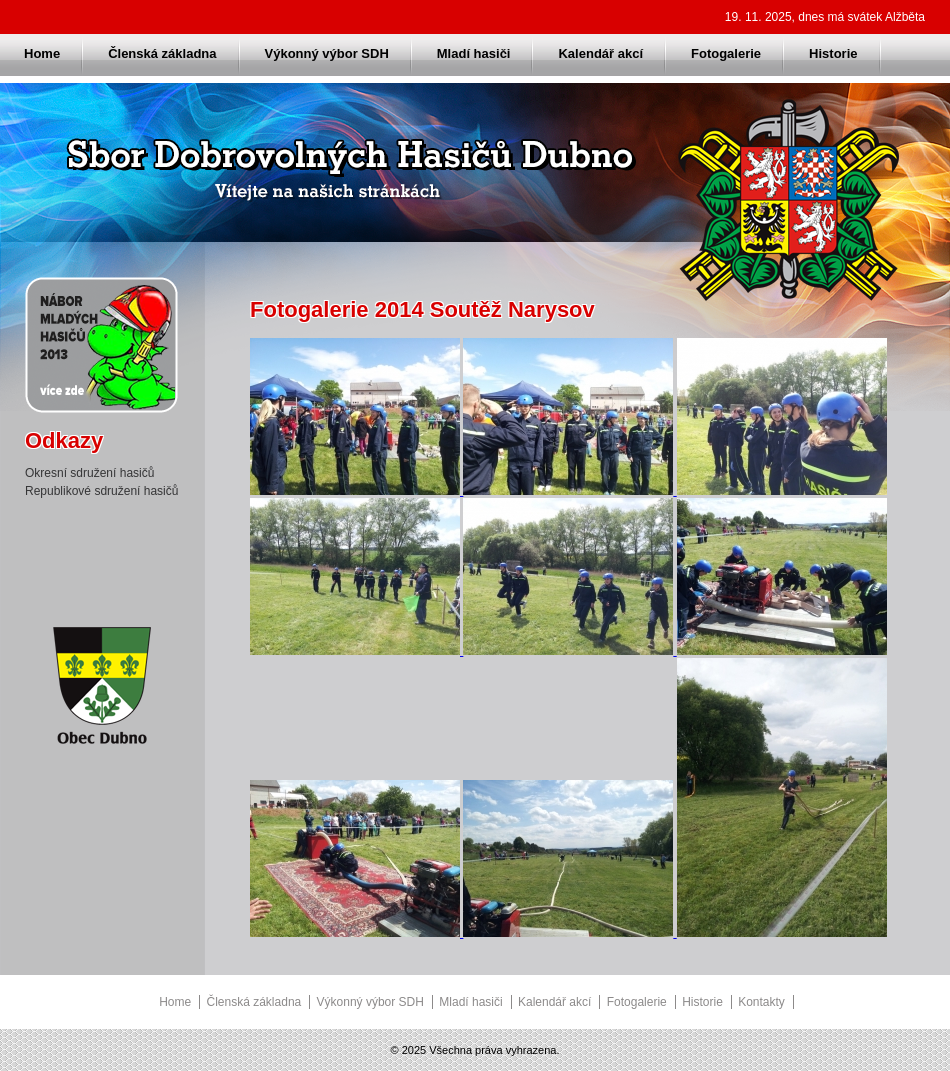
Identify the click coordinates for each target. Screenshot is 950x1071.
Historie (833, 53)
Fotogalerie (726, 53)
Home (42, 53)
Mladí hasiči (474, 53)
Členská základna (162, 53)
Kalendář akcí (600, 53)
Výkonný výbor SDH (327, 53)
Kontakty (761, 1002)
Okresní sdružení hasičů (89, 473)
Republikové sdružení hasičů (101, 491)
